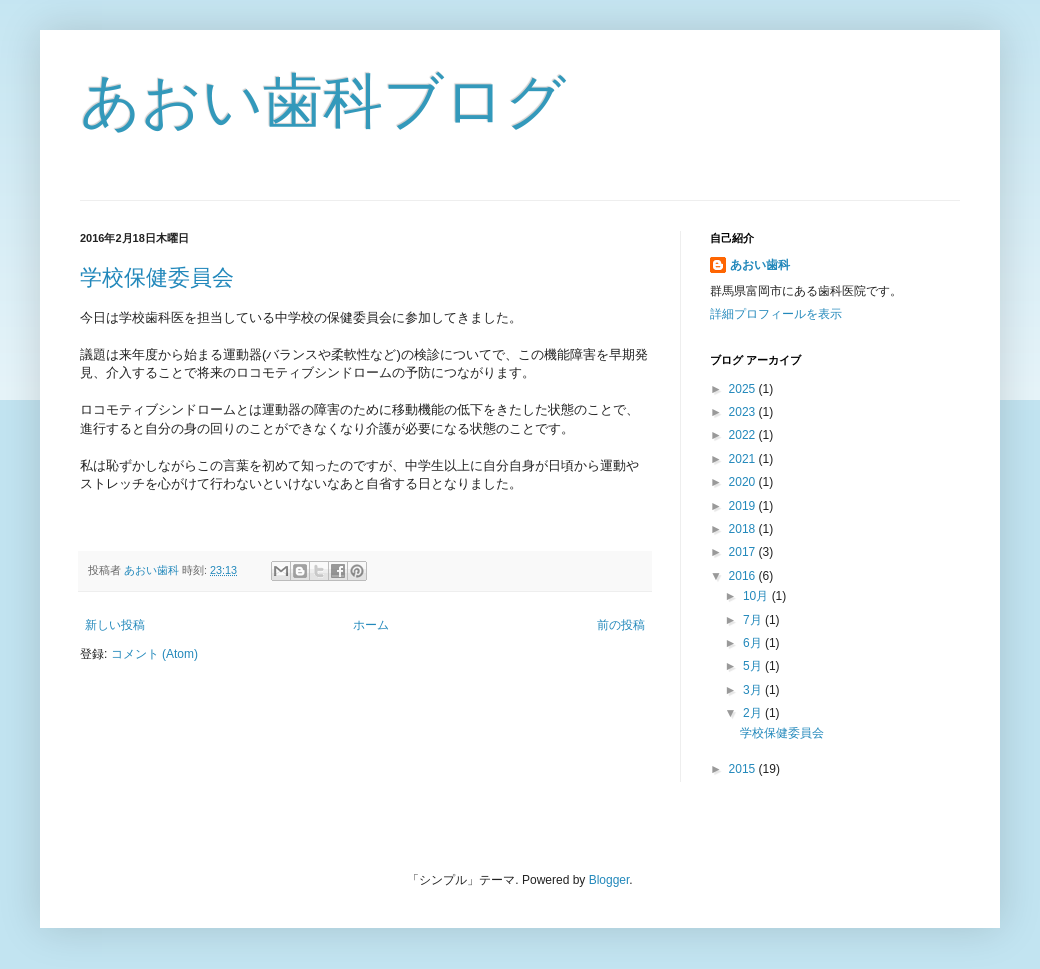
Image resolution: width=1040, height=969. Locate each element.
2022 (744, 435)
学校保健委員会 (157, 277)
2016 (744, 576)
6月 (754, 643)
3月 (754, 690)
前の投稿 (621, 625)
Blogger (609, 880)
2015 (744, 769)
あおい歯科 (760, 265)
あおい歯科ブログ (323, 101)
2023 (744, 412)
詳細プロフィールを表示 (776, 314)
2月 (754, 713)
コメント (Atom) (154, 654)
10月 (757, 596)
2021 (744, 459)
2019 (744, 506)
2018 (744, 529)
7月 (754, 620)
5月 (754, 666)
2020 (744, 482)
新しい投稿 (115, 625)
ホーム (371, 625)
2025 (744, 389)
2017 (744, 552)
